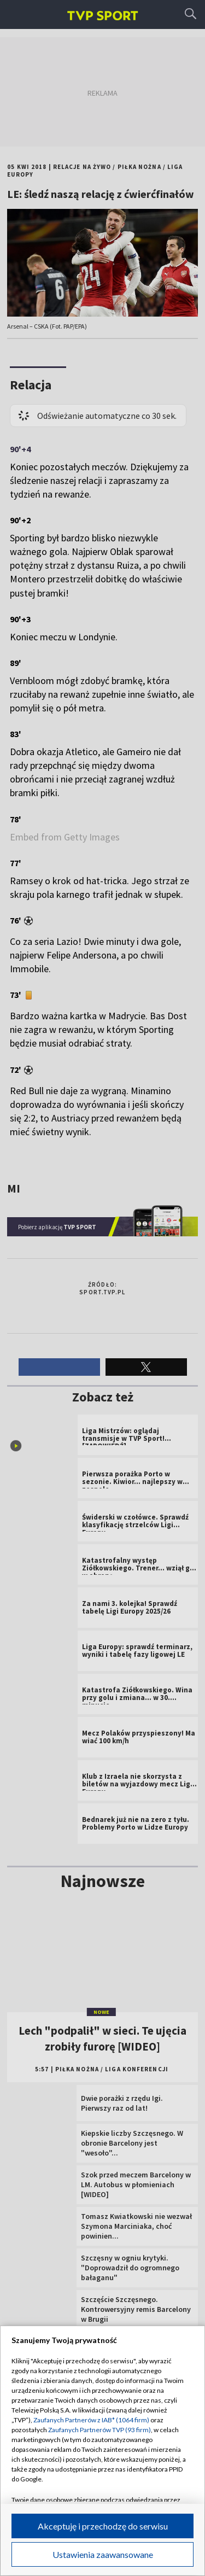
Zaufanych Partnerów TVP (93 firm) (99, 2430)
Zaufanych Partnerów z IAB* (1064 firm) (91, 2420)
